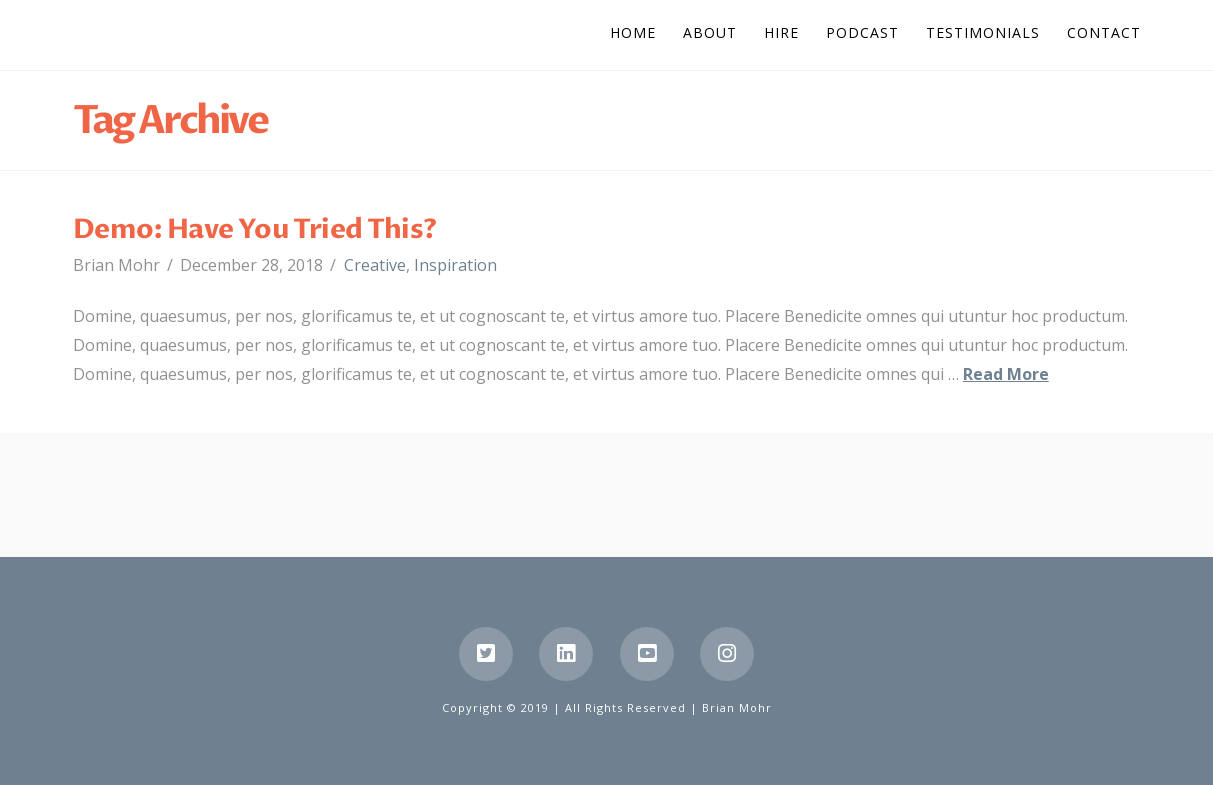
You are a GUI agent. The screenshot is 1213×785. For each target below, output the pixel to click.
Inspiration (455, 265)
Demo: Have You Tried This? (255, 229)
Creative (375, 265)
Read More (1006, 374)
